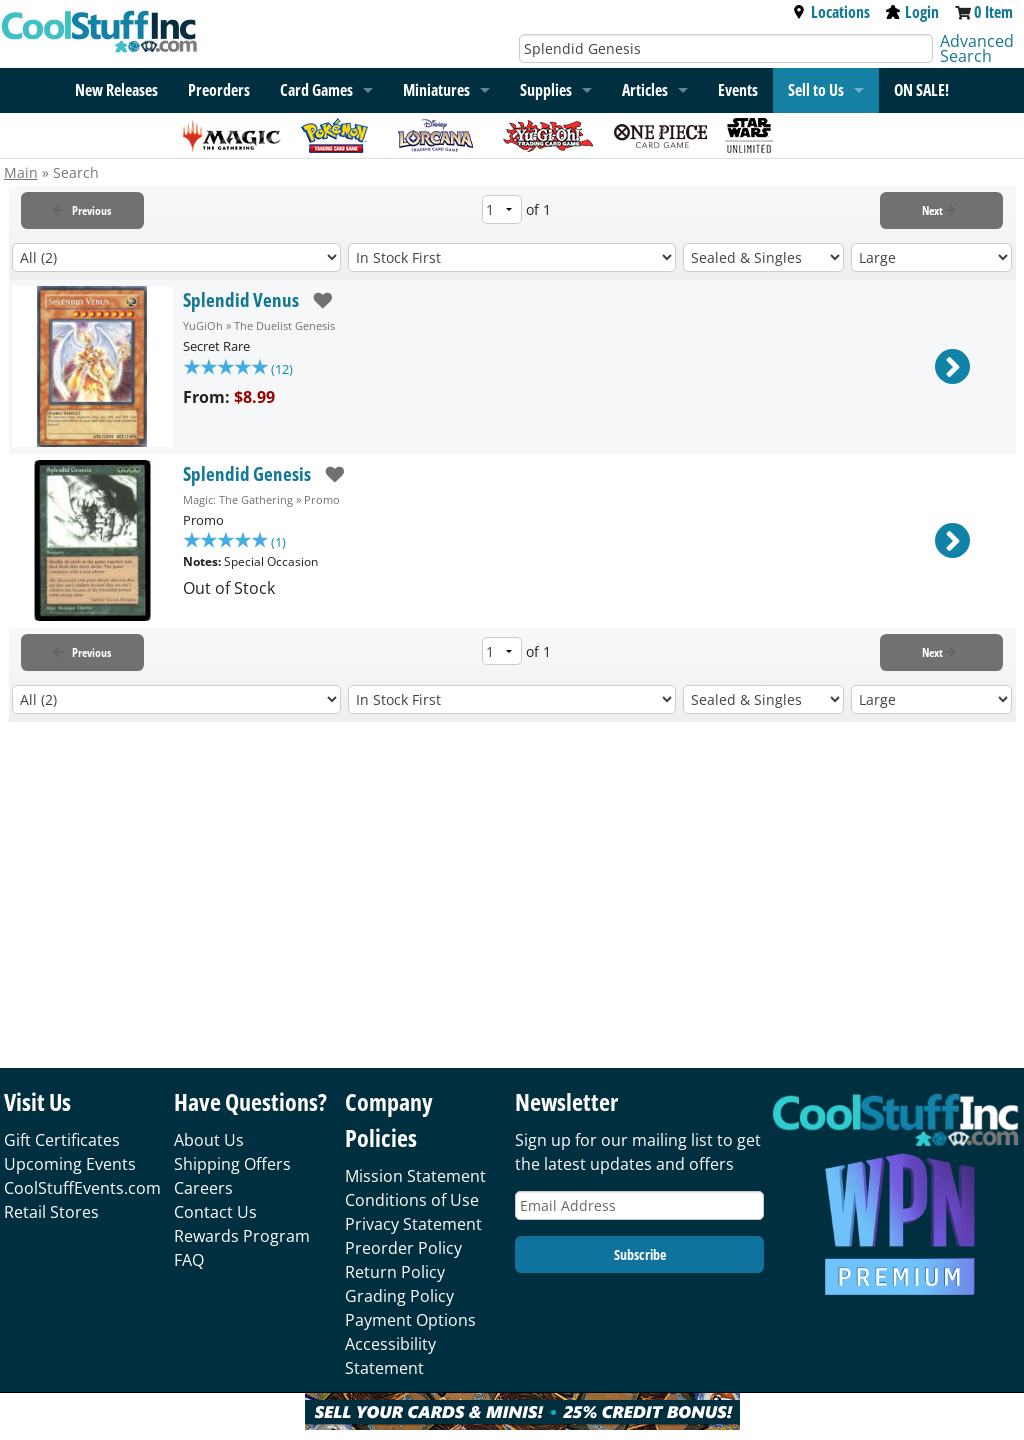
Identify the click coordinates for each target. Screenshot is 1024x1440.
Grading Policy (399, 1296)
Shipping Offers (232, 1164)
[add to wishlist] (315, 300)
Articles (645, 90)
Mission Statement (415, 1176)
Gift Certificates (62, 1140)
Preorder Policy (403, 1248)
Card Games (316, 90)
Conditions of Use (412, 1200)
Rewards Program (242, 1236)
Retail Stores (51, 1212)
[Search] (726, 48)
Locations (831, 12)
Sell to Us (816, 90)
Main (21, 172)
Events (738, 90)
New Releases (116, 90)
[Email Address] (639, 1205)
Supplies (546, 90)
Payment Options (410, 1320)
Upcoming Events (70, 1164)
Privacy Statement (413, 1224)
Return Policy (395, 1272)
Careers (203, 1188)
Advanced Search (977, 48)
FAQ (189, 1260)
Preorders (219, 90)
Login (912, 12)
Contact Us (215, 1212)
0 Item (993, 12)
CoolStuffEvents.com (82, 1188)
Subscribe (640, 1254)
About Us (209, 1140)
